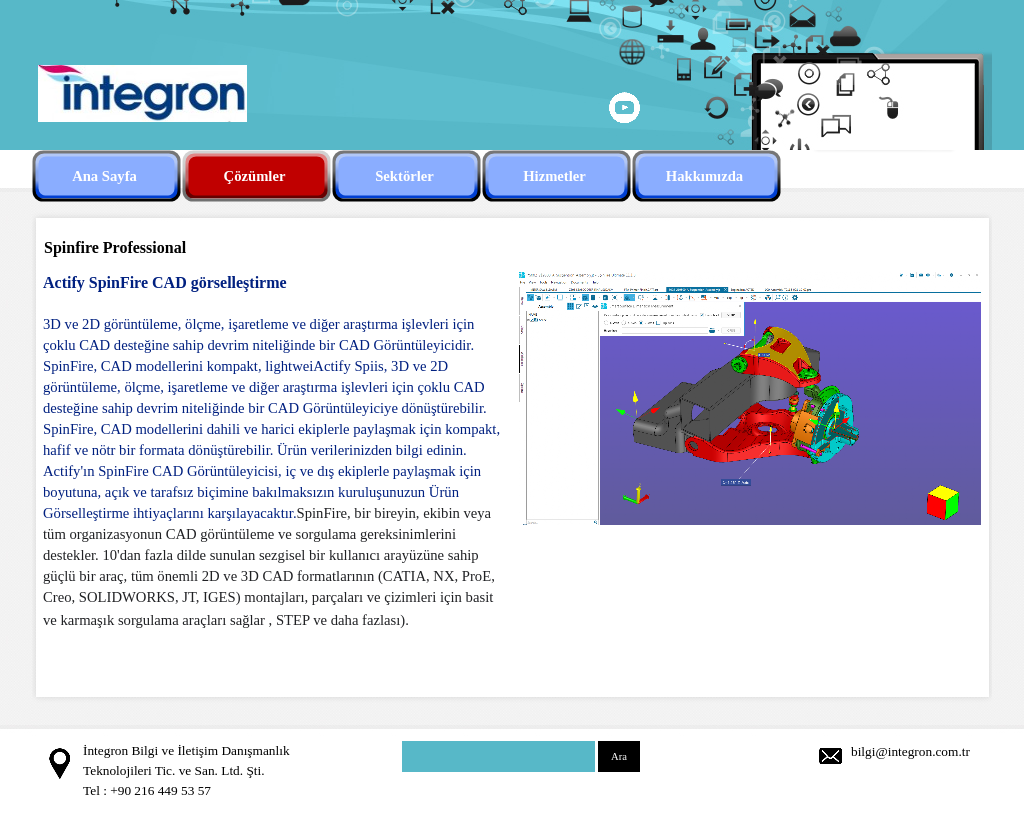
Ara (619, 756)
